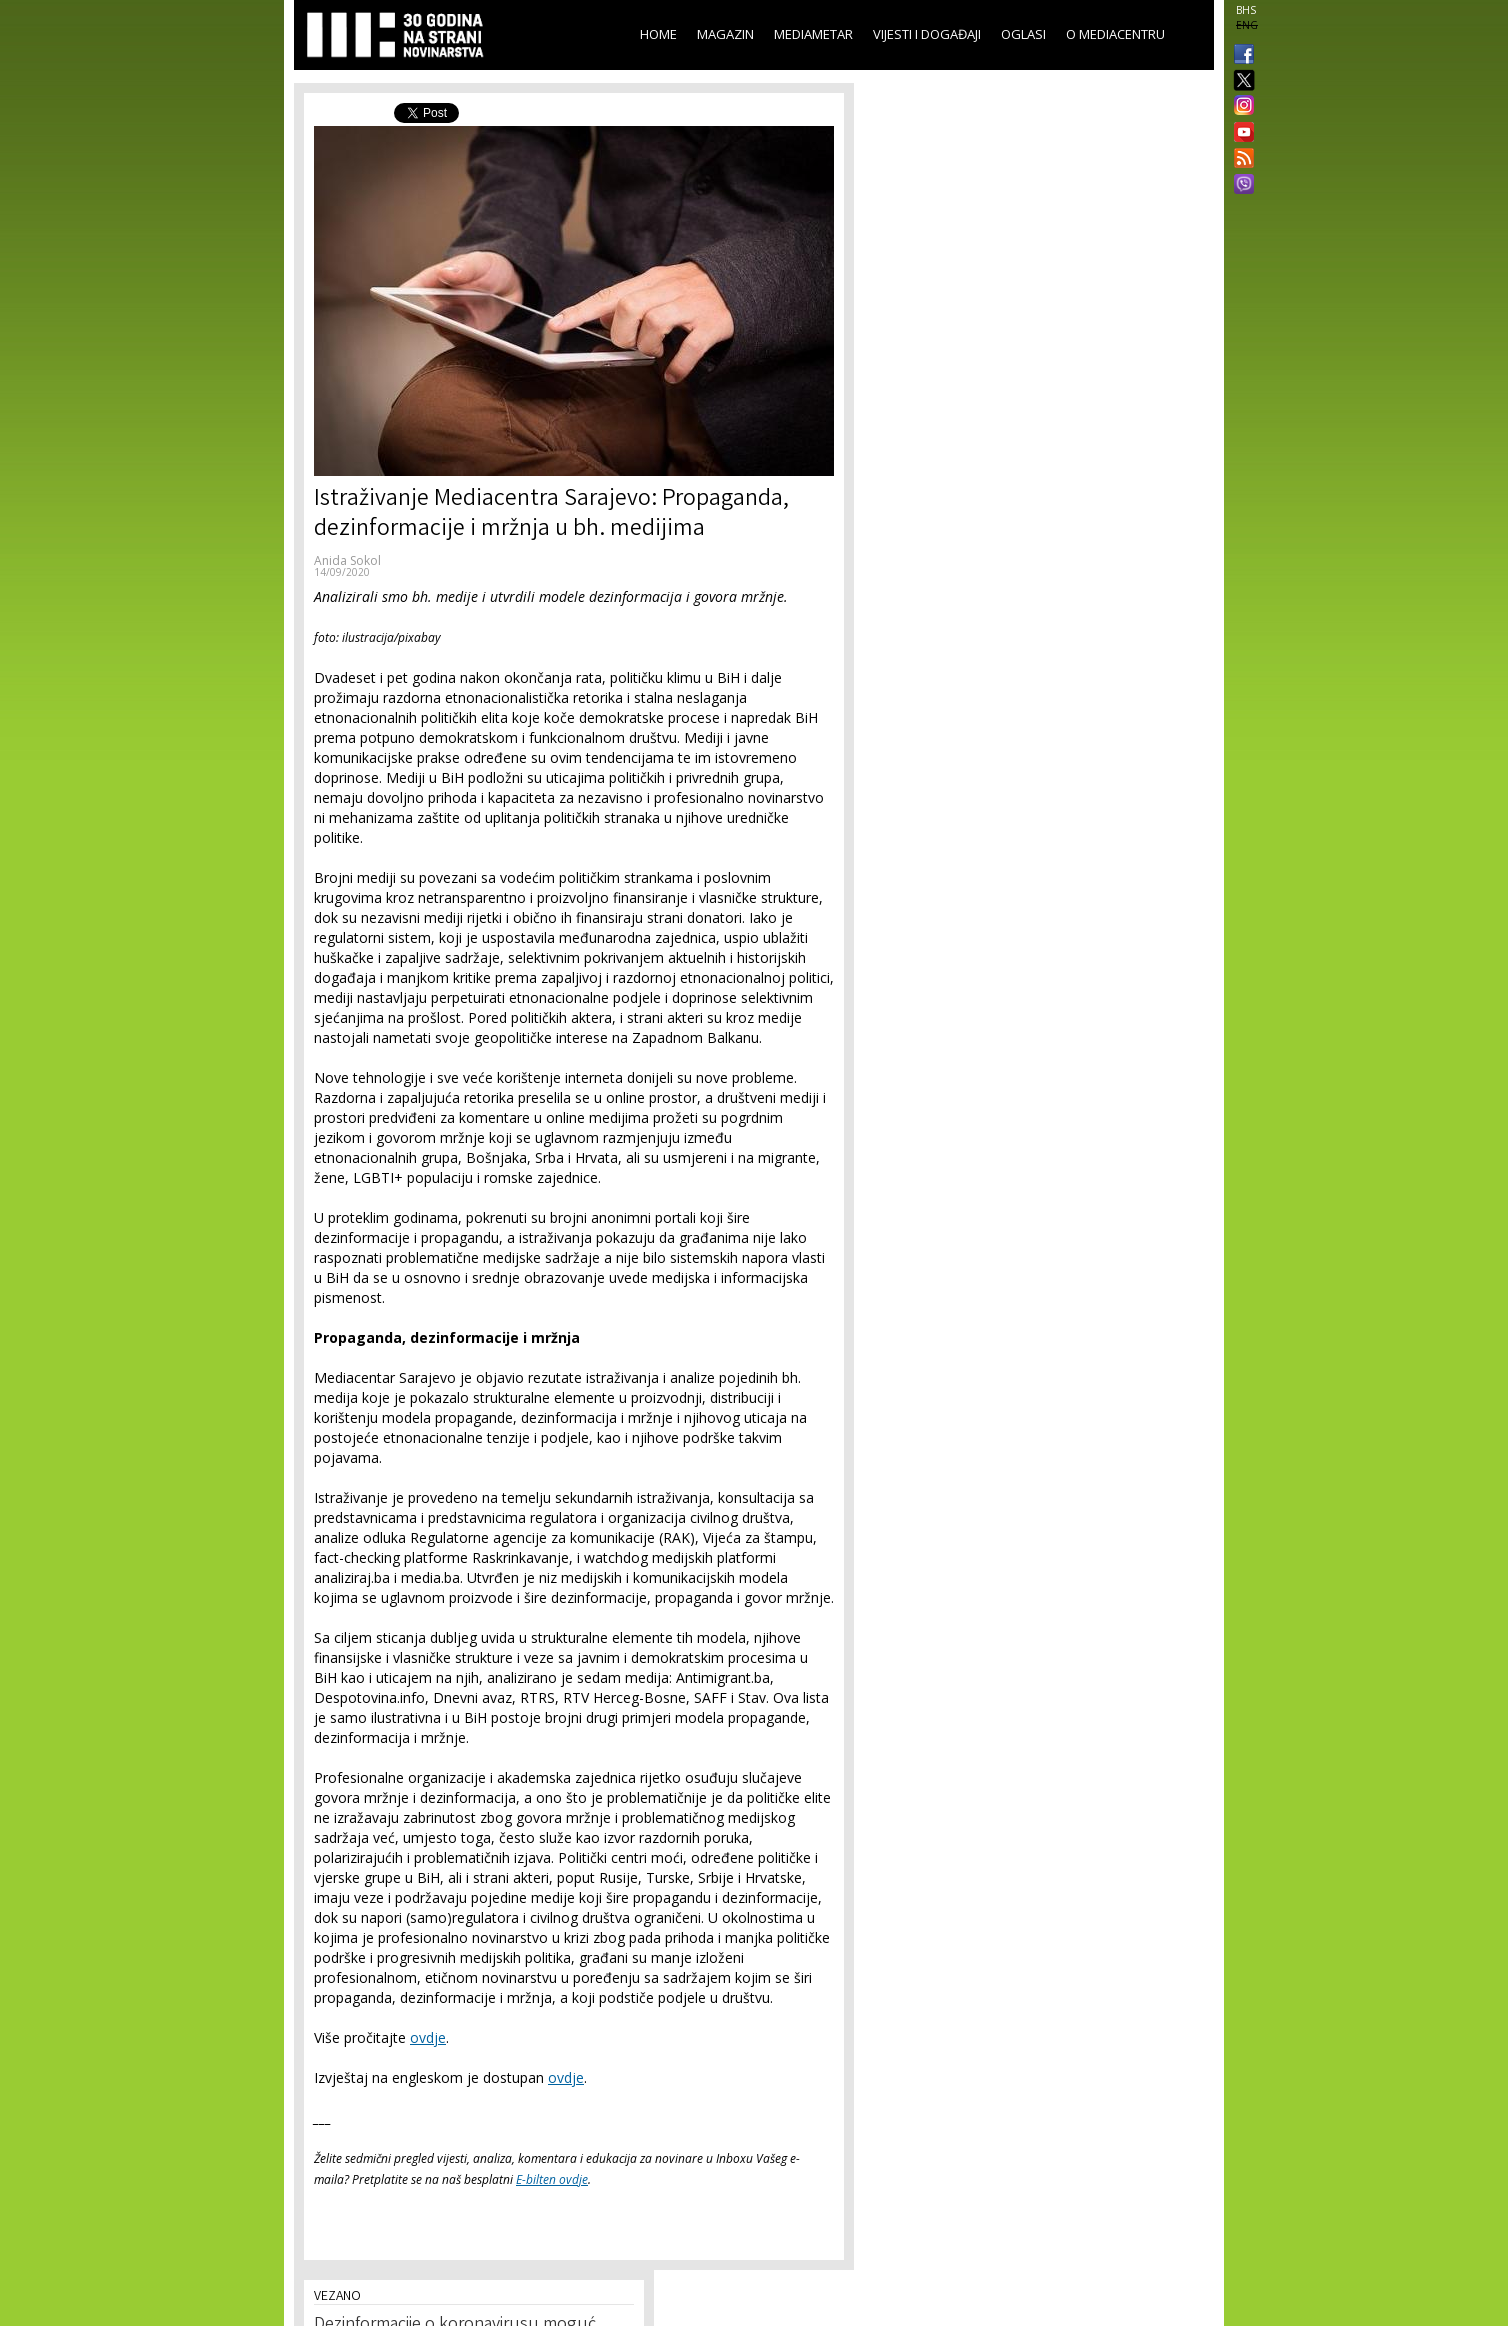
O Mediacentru (1115, 34)
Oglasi (1023, 34)
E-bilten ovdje (552, 2179)
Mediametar (813, 34)
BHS (1246, 10)
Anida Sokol (347, 560)
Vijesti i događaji (927, 34)
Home (658, 34)
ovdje (428, 2037)
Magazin (725, 34)
